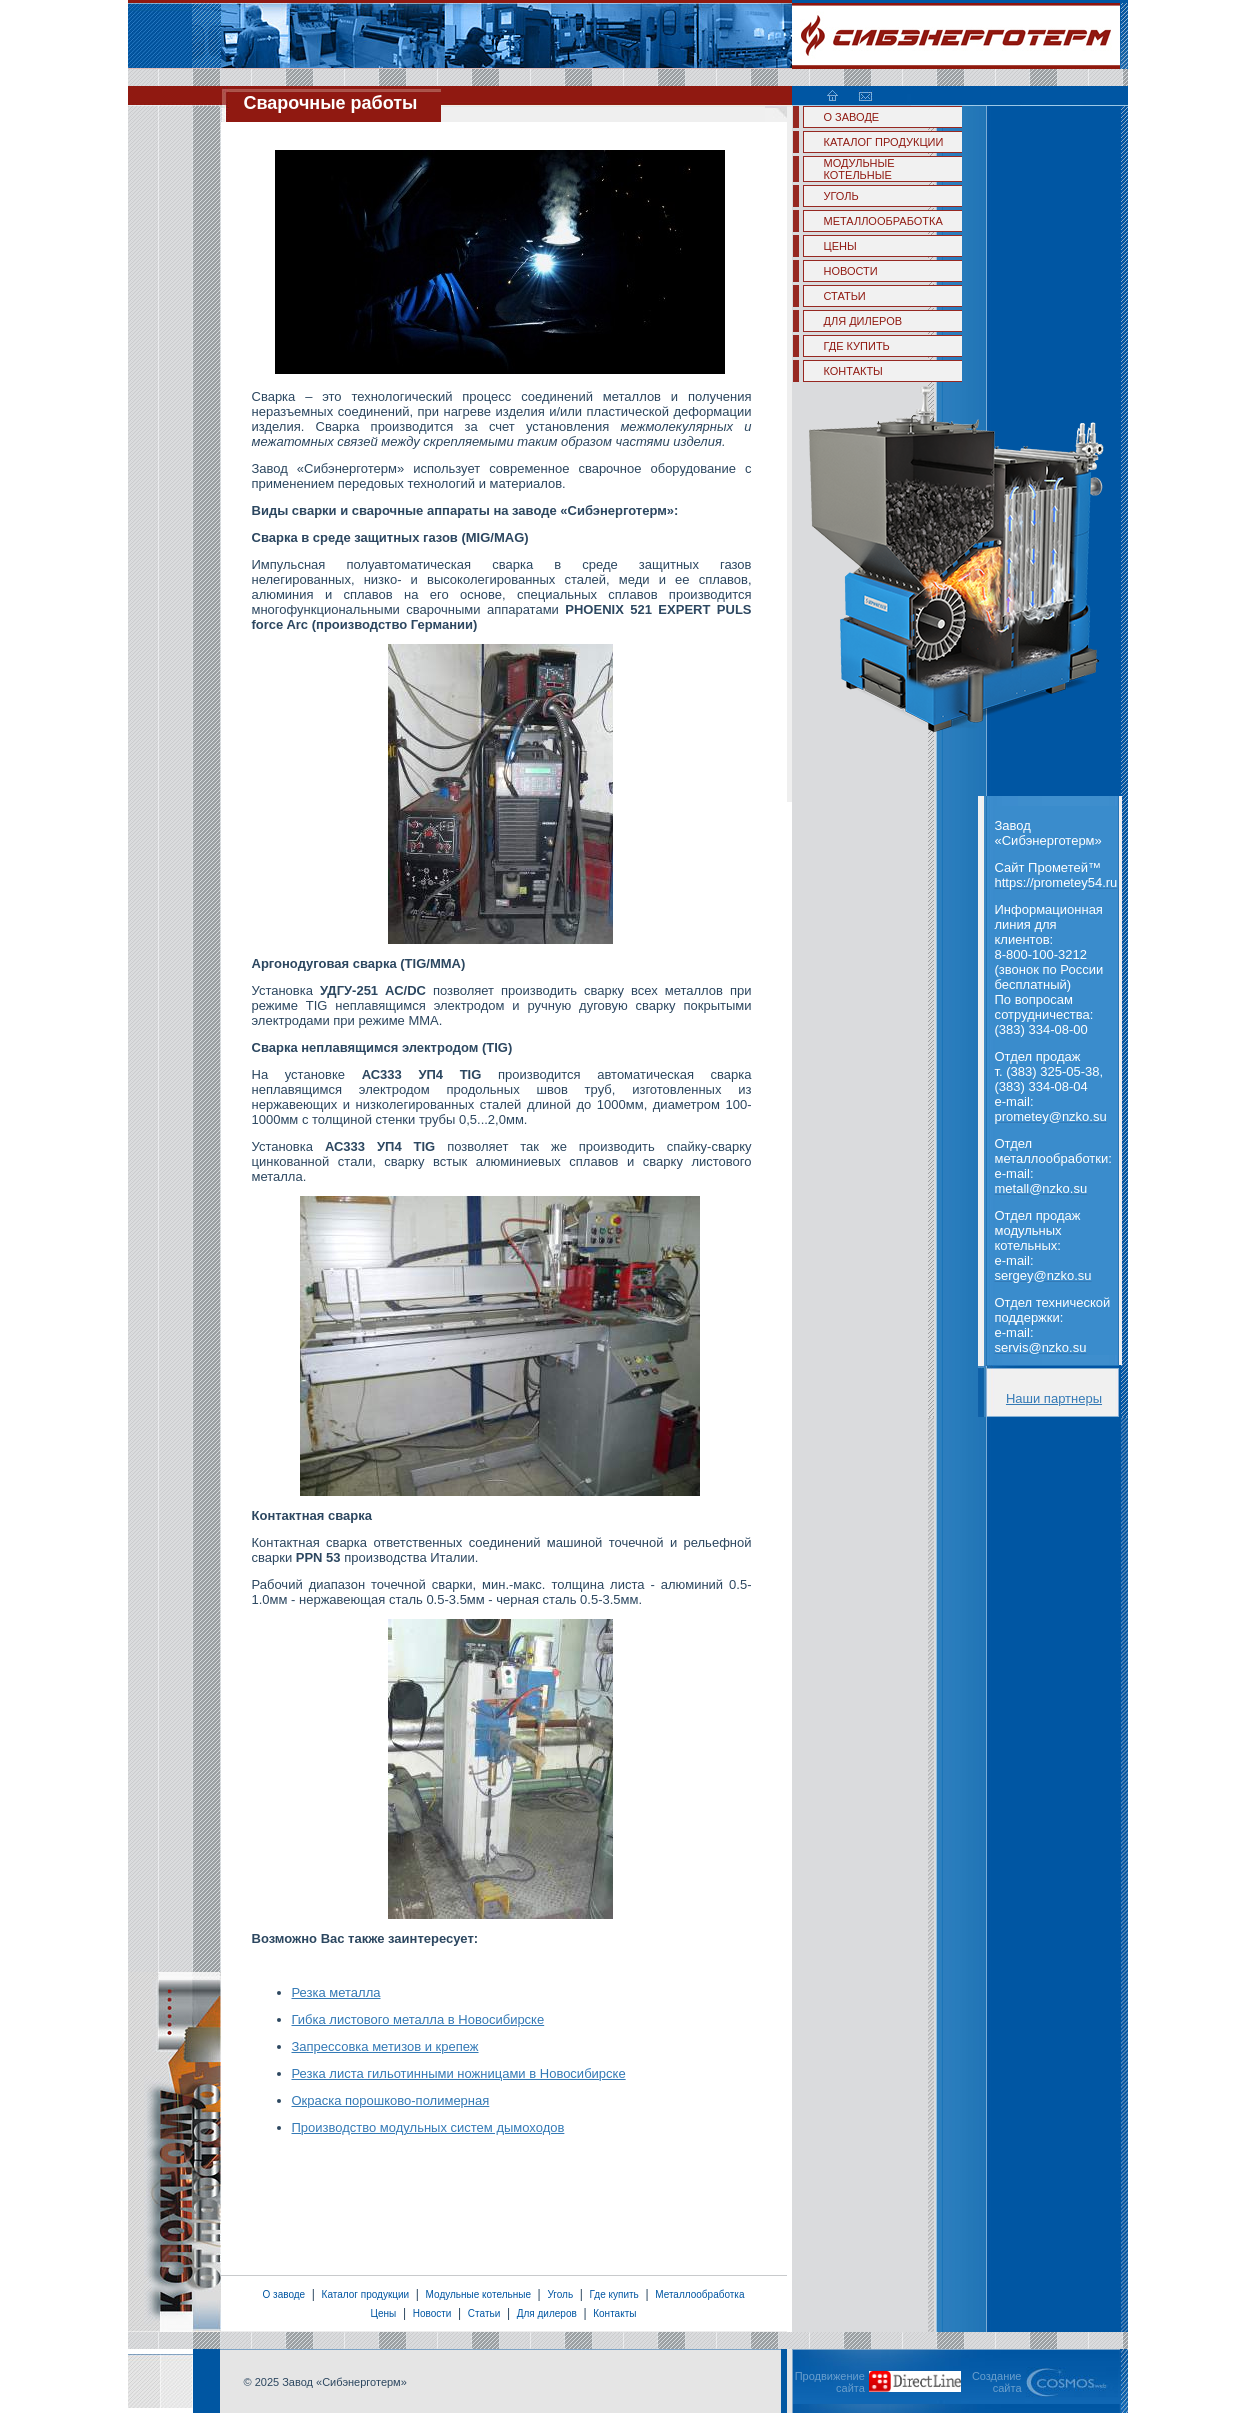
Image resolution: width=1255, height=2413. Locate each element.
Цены (384, 2313)
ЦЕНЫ (840, 246)
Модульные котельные (478, 2294)
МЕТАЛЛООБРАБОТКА (883, 221)
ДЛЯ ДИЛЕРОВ (863, 321)
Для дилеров (547, 2313)
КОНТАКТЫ (853, 371)
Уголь (560, 2294)
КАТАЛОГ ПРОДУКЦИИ (884, 142)
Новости (432, 2313)
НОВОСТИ (851, 271)
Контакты (614, 2313)
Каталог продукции (366, 2294)
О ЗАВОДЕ (852, 117)
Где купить (614, 2294)
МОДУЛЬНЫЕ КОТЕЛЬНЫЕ (859, 169)
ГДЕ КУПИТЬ (857, 346)
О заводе (283, 2294)
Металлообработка (699, 2294)
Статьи (484, 2313)
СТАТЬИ (845, 296)
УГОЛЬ (841, 196)
